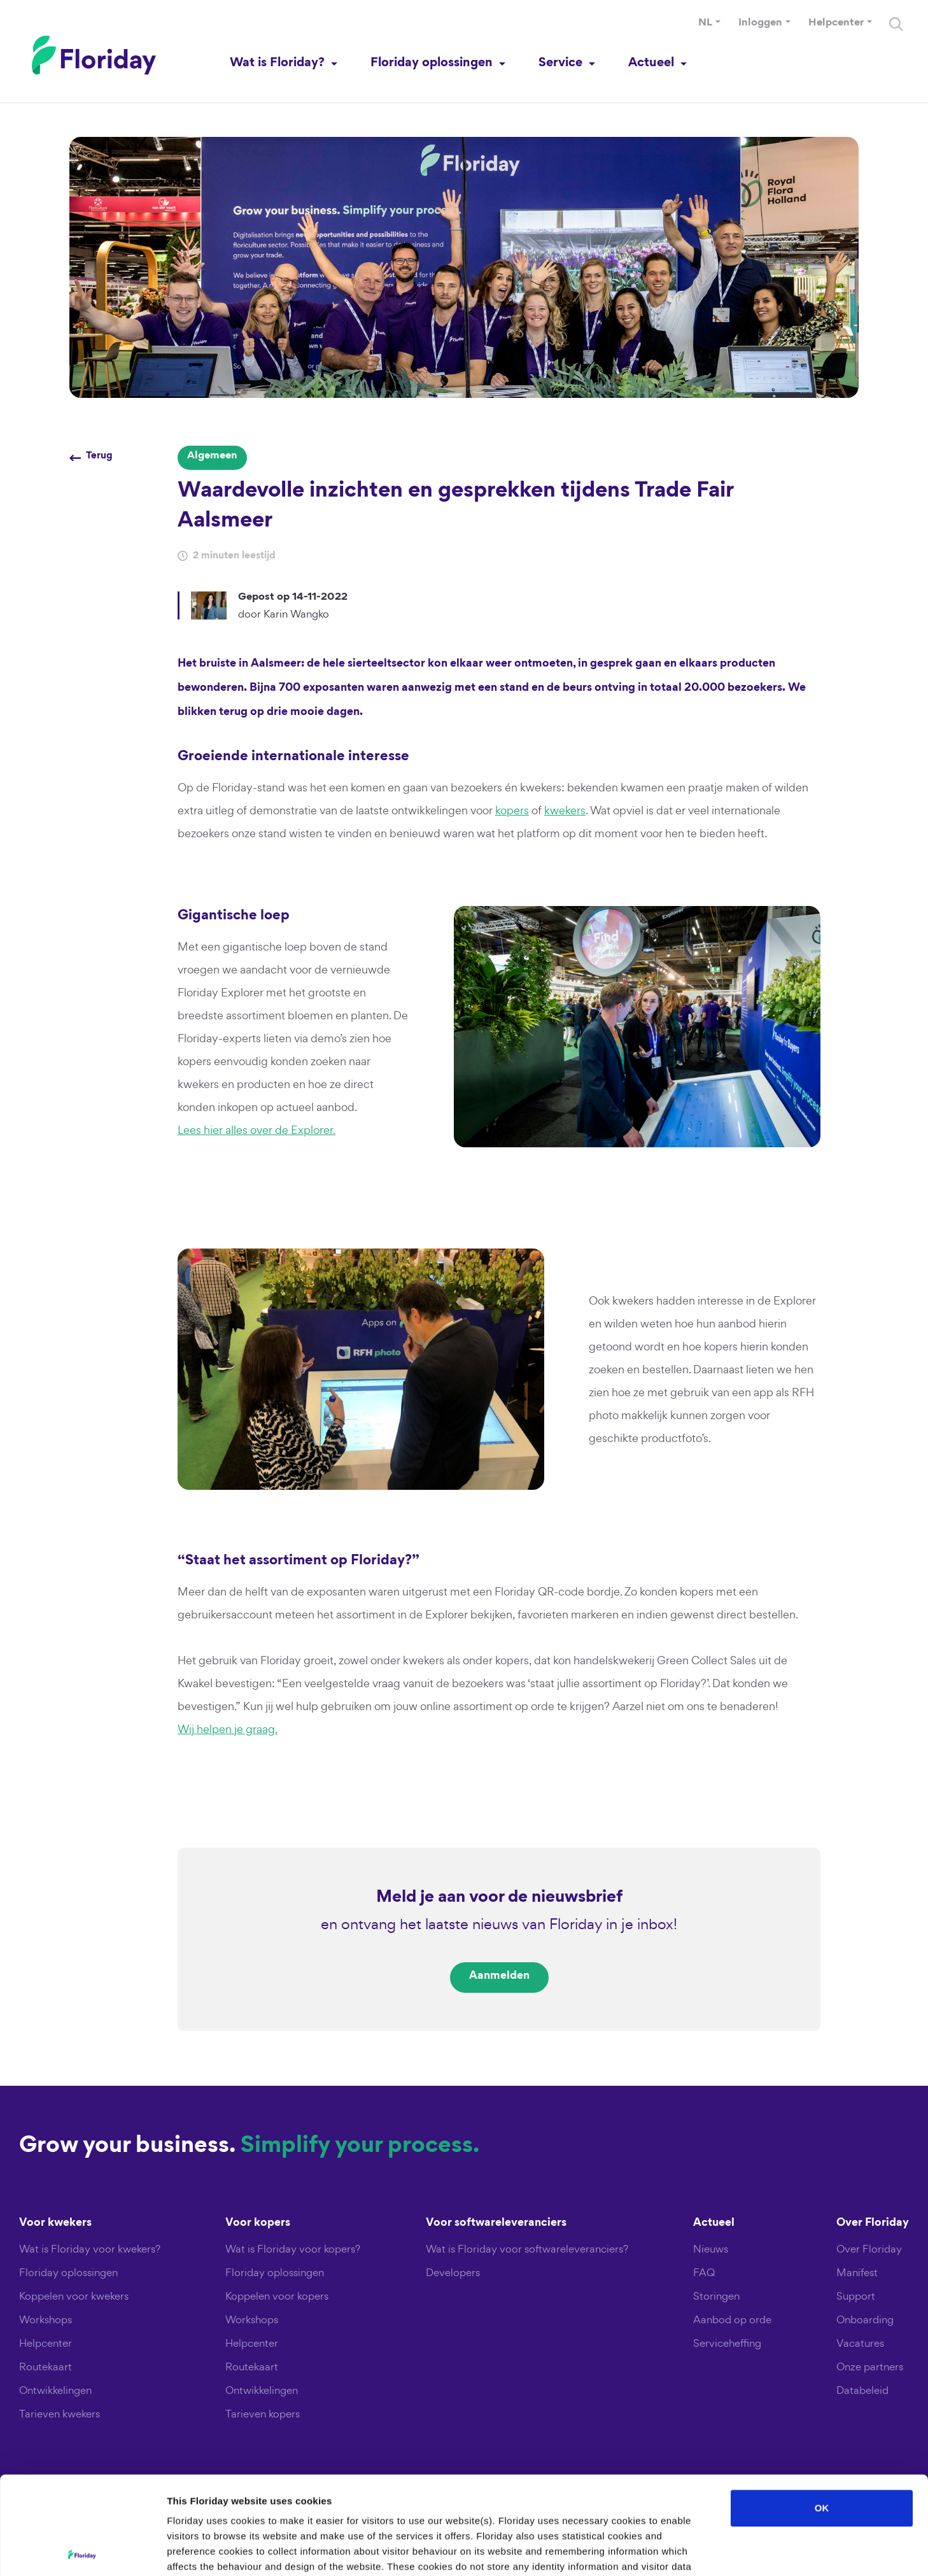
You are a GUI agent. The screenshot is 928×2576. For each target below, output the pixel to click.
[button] (709, 23)
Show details (668, 2550)
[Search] (896, 24)
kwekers (565, 810)
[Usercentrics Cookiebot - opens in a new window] (82, 2551)
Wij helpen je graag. (228, 1729)
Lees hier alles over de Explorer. (256, 1129)
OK (822, 2410)
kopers (512, 810)
